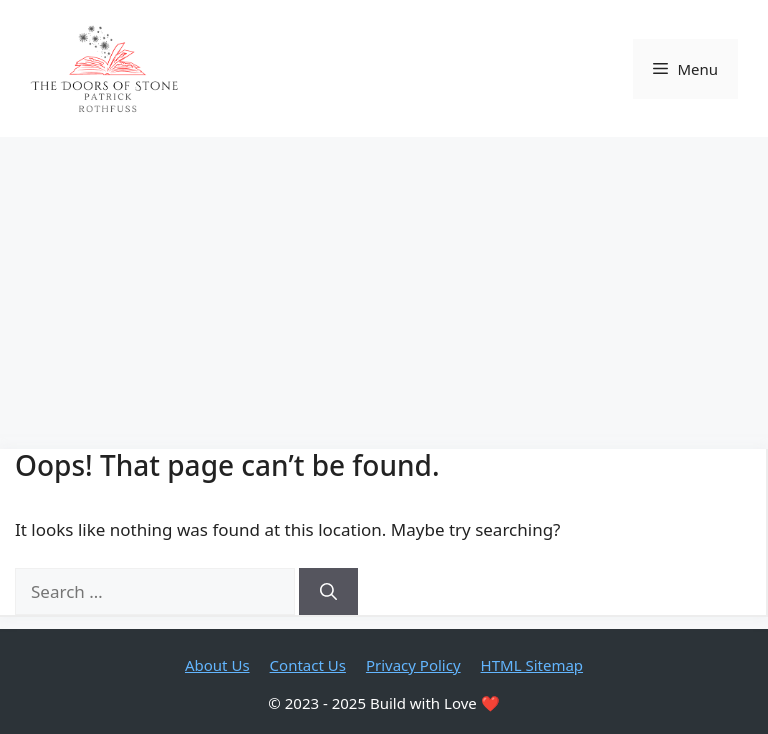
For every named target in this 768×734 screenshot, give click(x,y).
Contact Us (308, 665)
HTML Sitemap (532, 665)
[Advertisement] (384, 287)
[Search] (328, 592)
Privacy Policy (413, 665)
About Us (217, 665)
